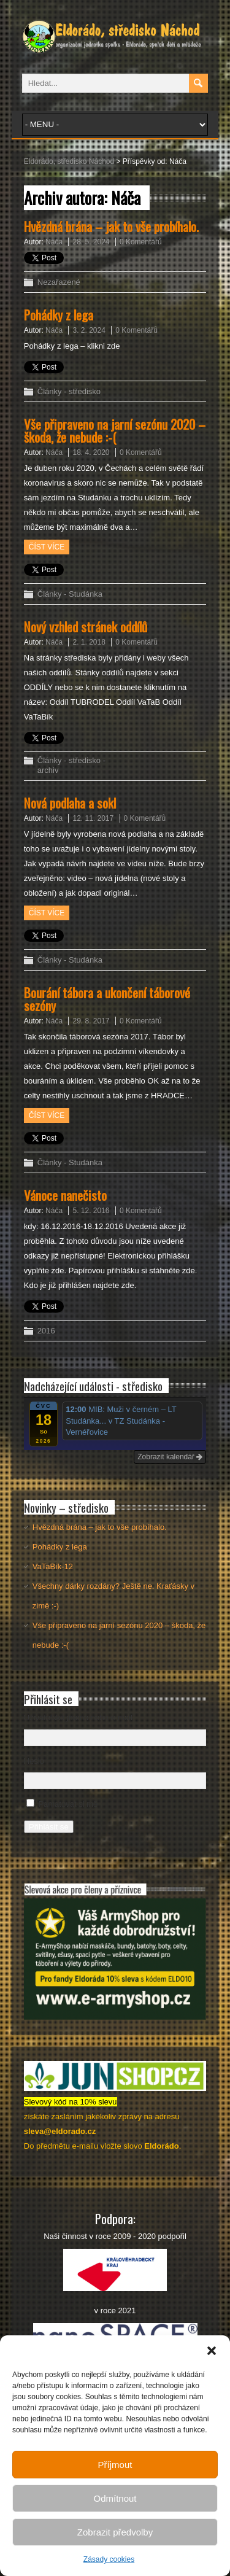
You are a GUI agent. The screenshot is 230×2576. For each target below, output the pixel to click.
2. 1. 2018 (88, 642)
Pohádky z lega (58, 314)
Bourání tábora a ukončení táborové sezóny (107, 999)
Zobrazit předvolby (115, 2532)
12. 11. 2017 (92, 818)
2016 (46, 1330)
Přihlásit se (49, 1826)
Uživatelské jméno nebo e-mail (78, 1717)
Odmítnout (114, 2498)
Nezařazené (58, 282)
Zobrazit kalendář (169, 1457)
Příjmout (115, 2464)
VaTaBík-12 (53, 1566)
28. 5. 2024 (90, 242)
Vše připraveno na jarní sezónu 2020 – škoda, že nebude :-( (114, 430)
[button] (211, 2351)
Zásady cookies (108, 2559)
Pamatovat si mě (68, 1804)
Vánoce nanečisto (65, 1195)
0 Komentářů (141, 242)
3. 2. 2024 (88, 330)
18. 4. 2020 (90, 452)
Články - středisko (69, 391)
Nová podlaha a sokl (70, 802)
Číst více (46, 547)
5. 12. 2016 (90, 1210)
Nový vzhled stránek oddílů (85, 626)
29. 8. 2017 (90, 1021)
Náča (54, 242)
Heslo (34, 1761)
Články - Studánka (69, 594)
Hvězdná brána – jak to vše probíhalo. (111, 226)
